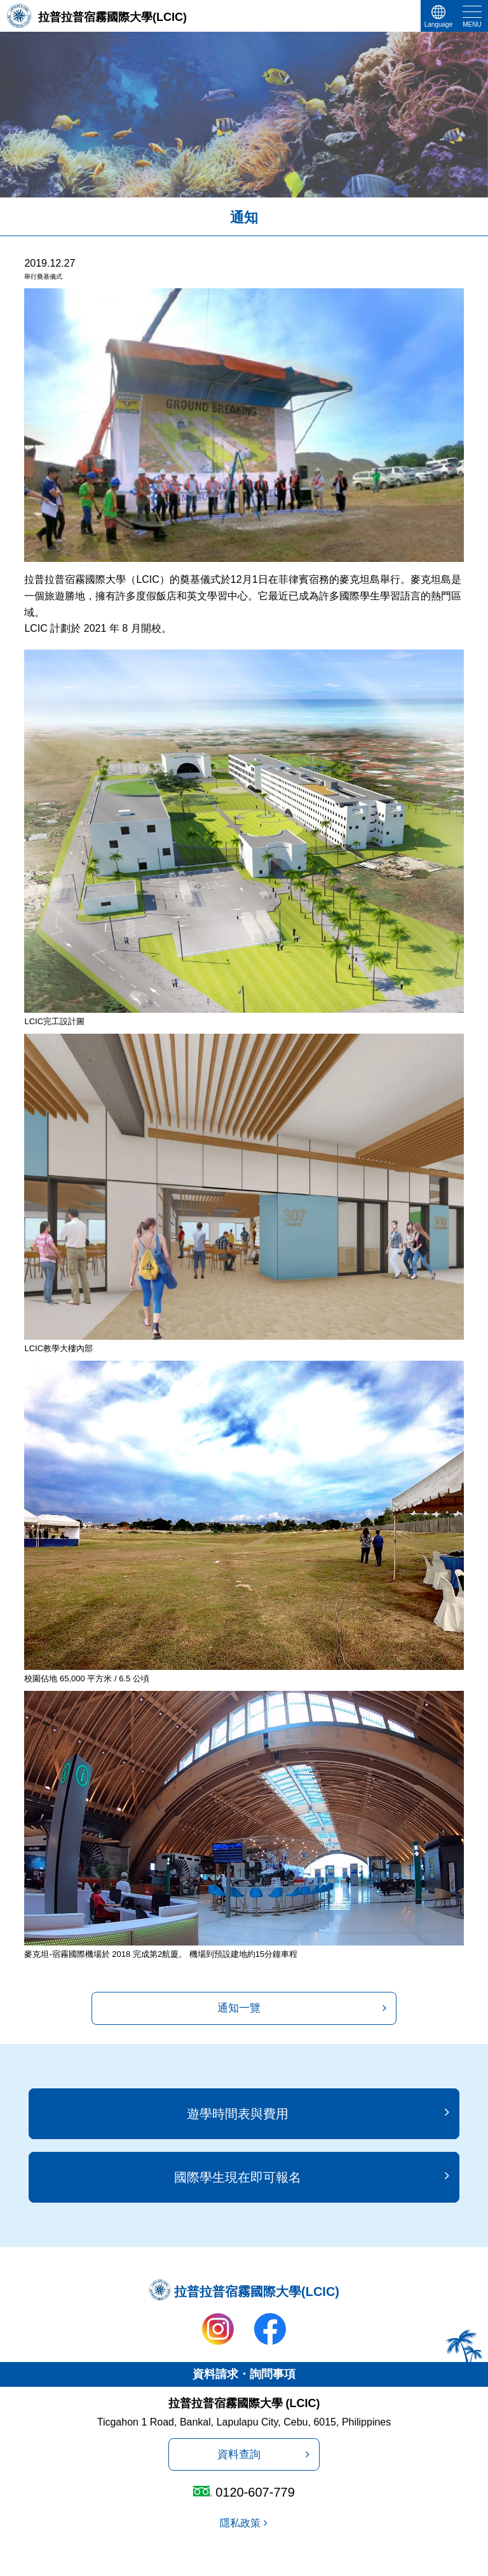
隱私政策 (240, 2523)
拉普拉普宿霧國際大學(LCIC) (112, 17)
